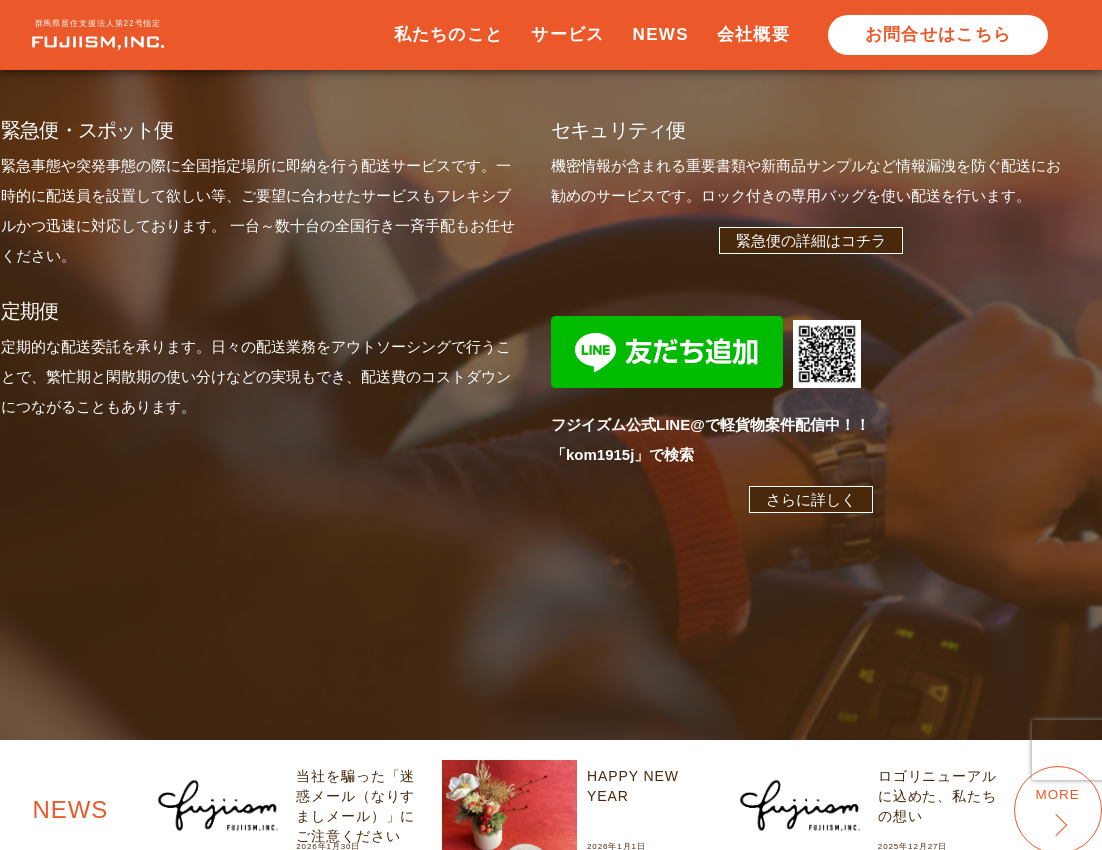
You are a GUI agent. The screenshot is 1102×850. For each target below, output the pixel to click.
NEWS (661, 34)
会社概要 (753, 34)
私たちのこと (449, 34)
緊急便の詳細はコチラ (811, 240)
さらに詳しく (811, 499)
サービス (567, 34)
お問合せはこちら (938, 34)
